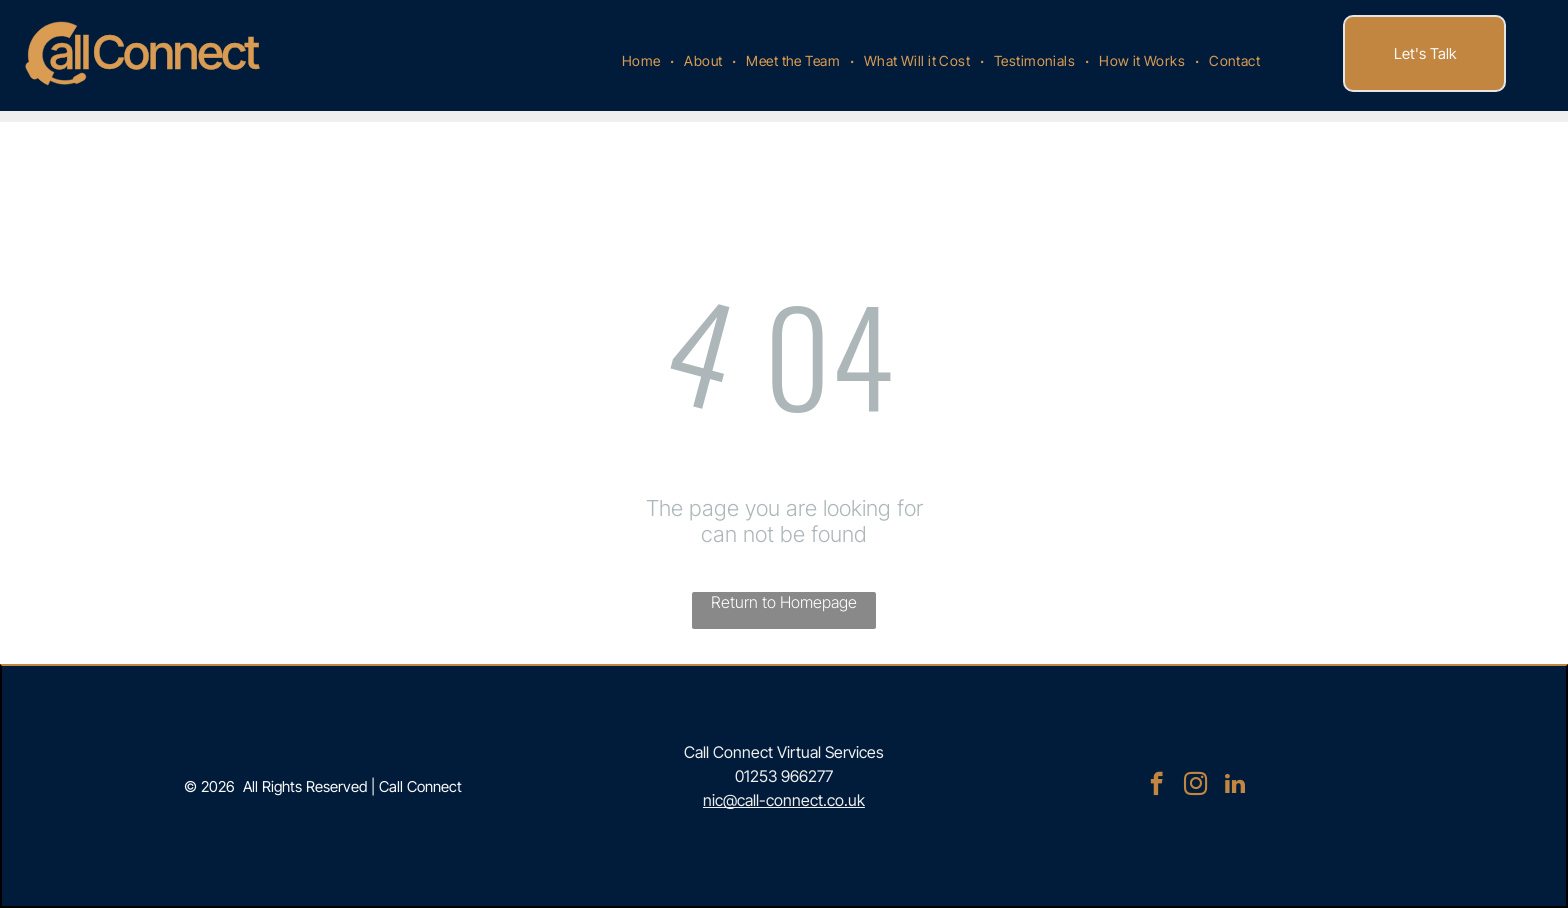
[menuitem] (643, 60)
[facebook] (1156, 786)
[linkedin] (1234, 786)
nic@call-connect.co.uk (784, 800)
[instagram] (1195, 786)
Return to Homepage (784, 602)
